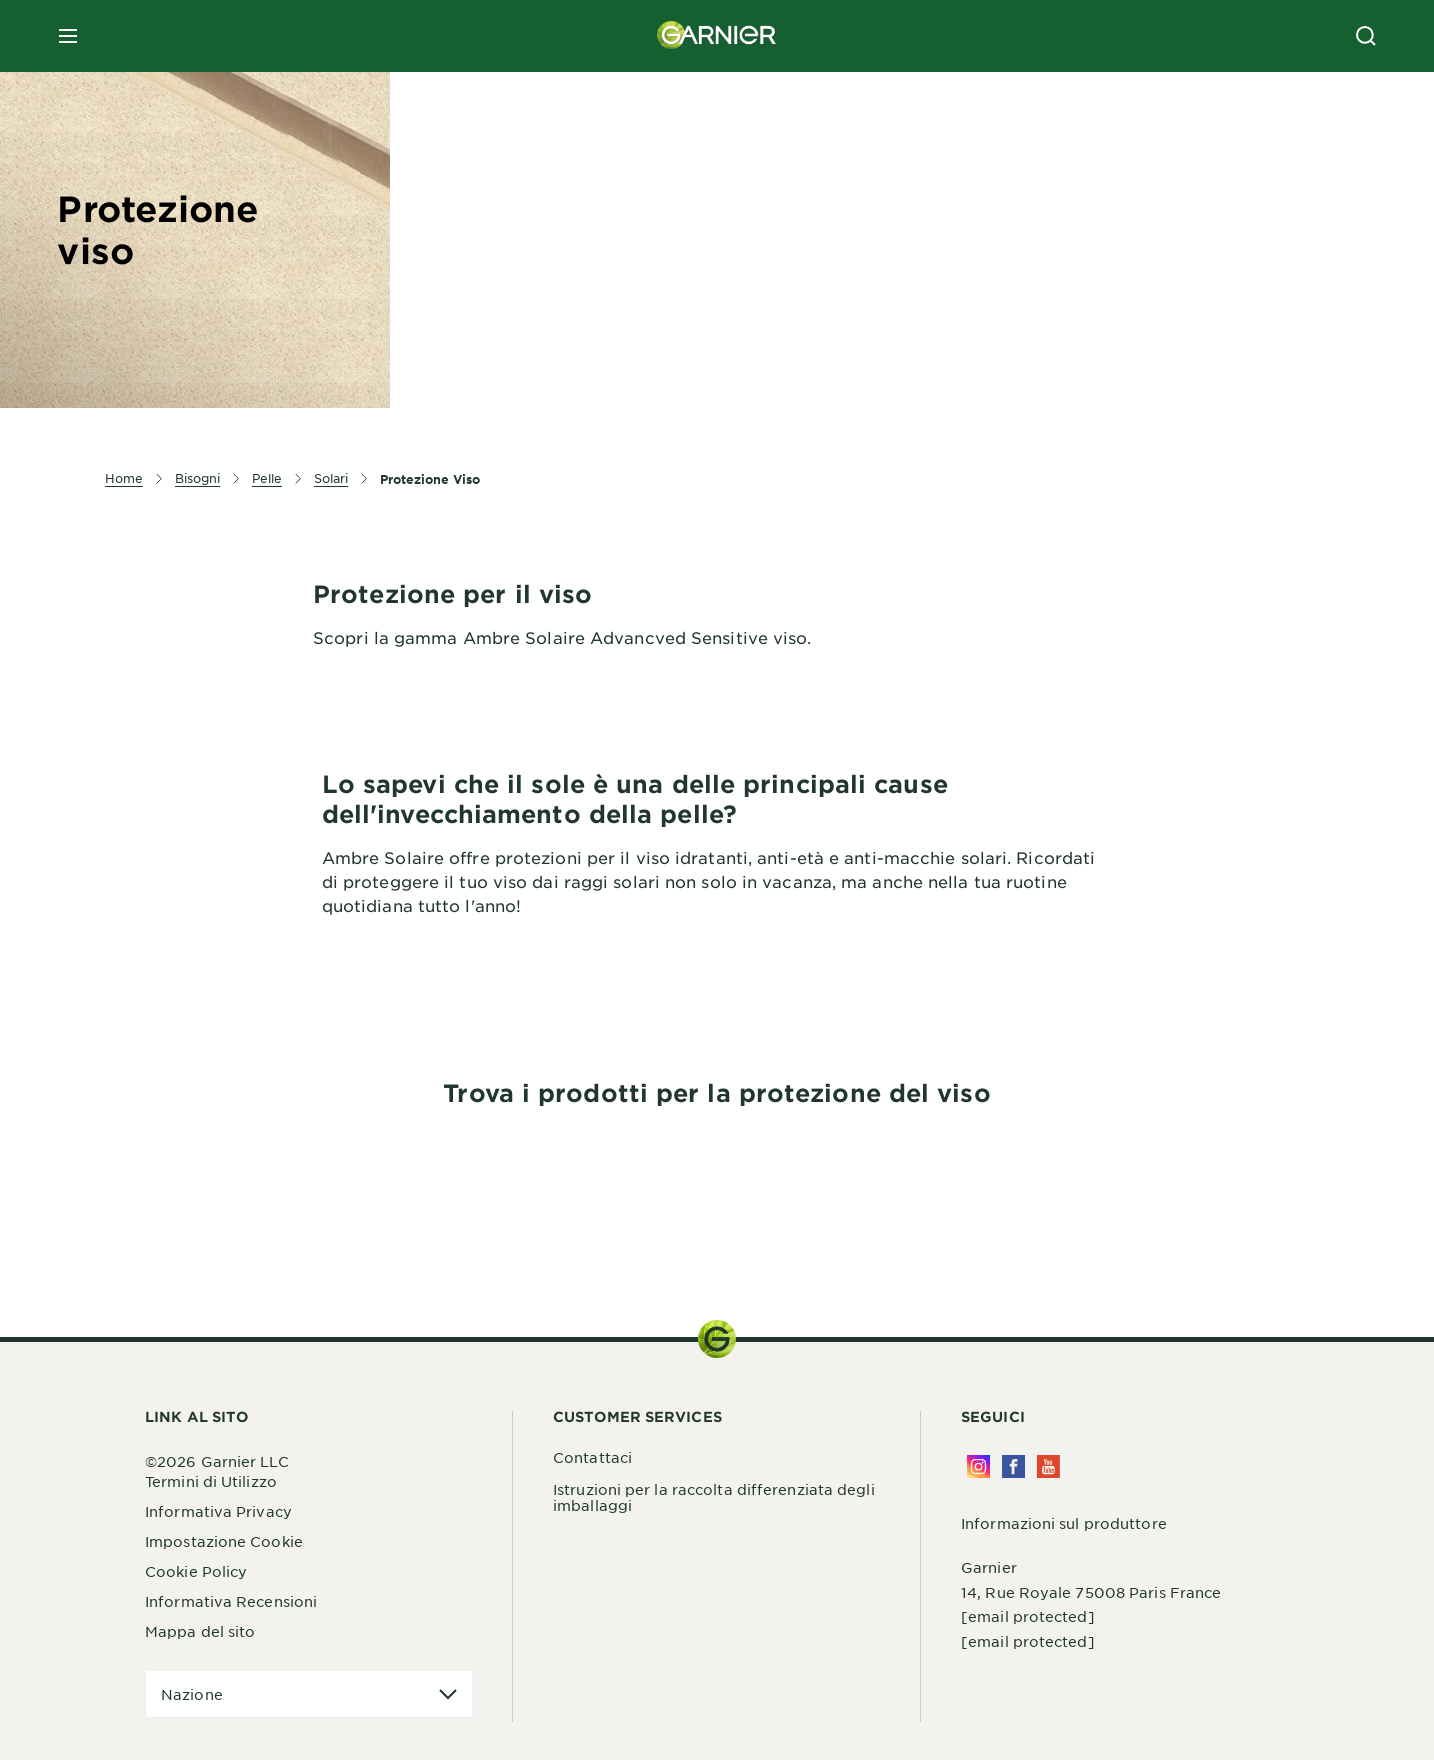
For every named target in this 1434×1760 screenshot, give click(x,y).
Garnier (989, 1567)
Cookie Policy (196, 1571)
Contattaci (592, 1457)
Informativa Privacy (218, 1511)
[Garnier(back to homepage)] (717, 36)
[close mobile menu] (68, 36)
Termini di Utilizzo (211, 1481)
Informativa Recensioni (231, 1601)
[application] (309, 1694)
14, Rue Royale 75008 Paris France (1091, 1592)
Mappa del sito (200, 1631)
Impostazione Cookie (224, 1541)
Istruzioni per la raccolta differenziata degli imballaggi (714, 1497)
